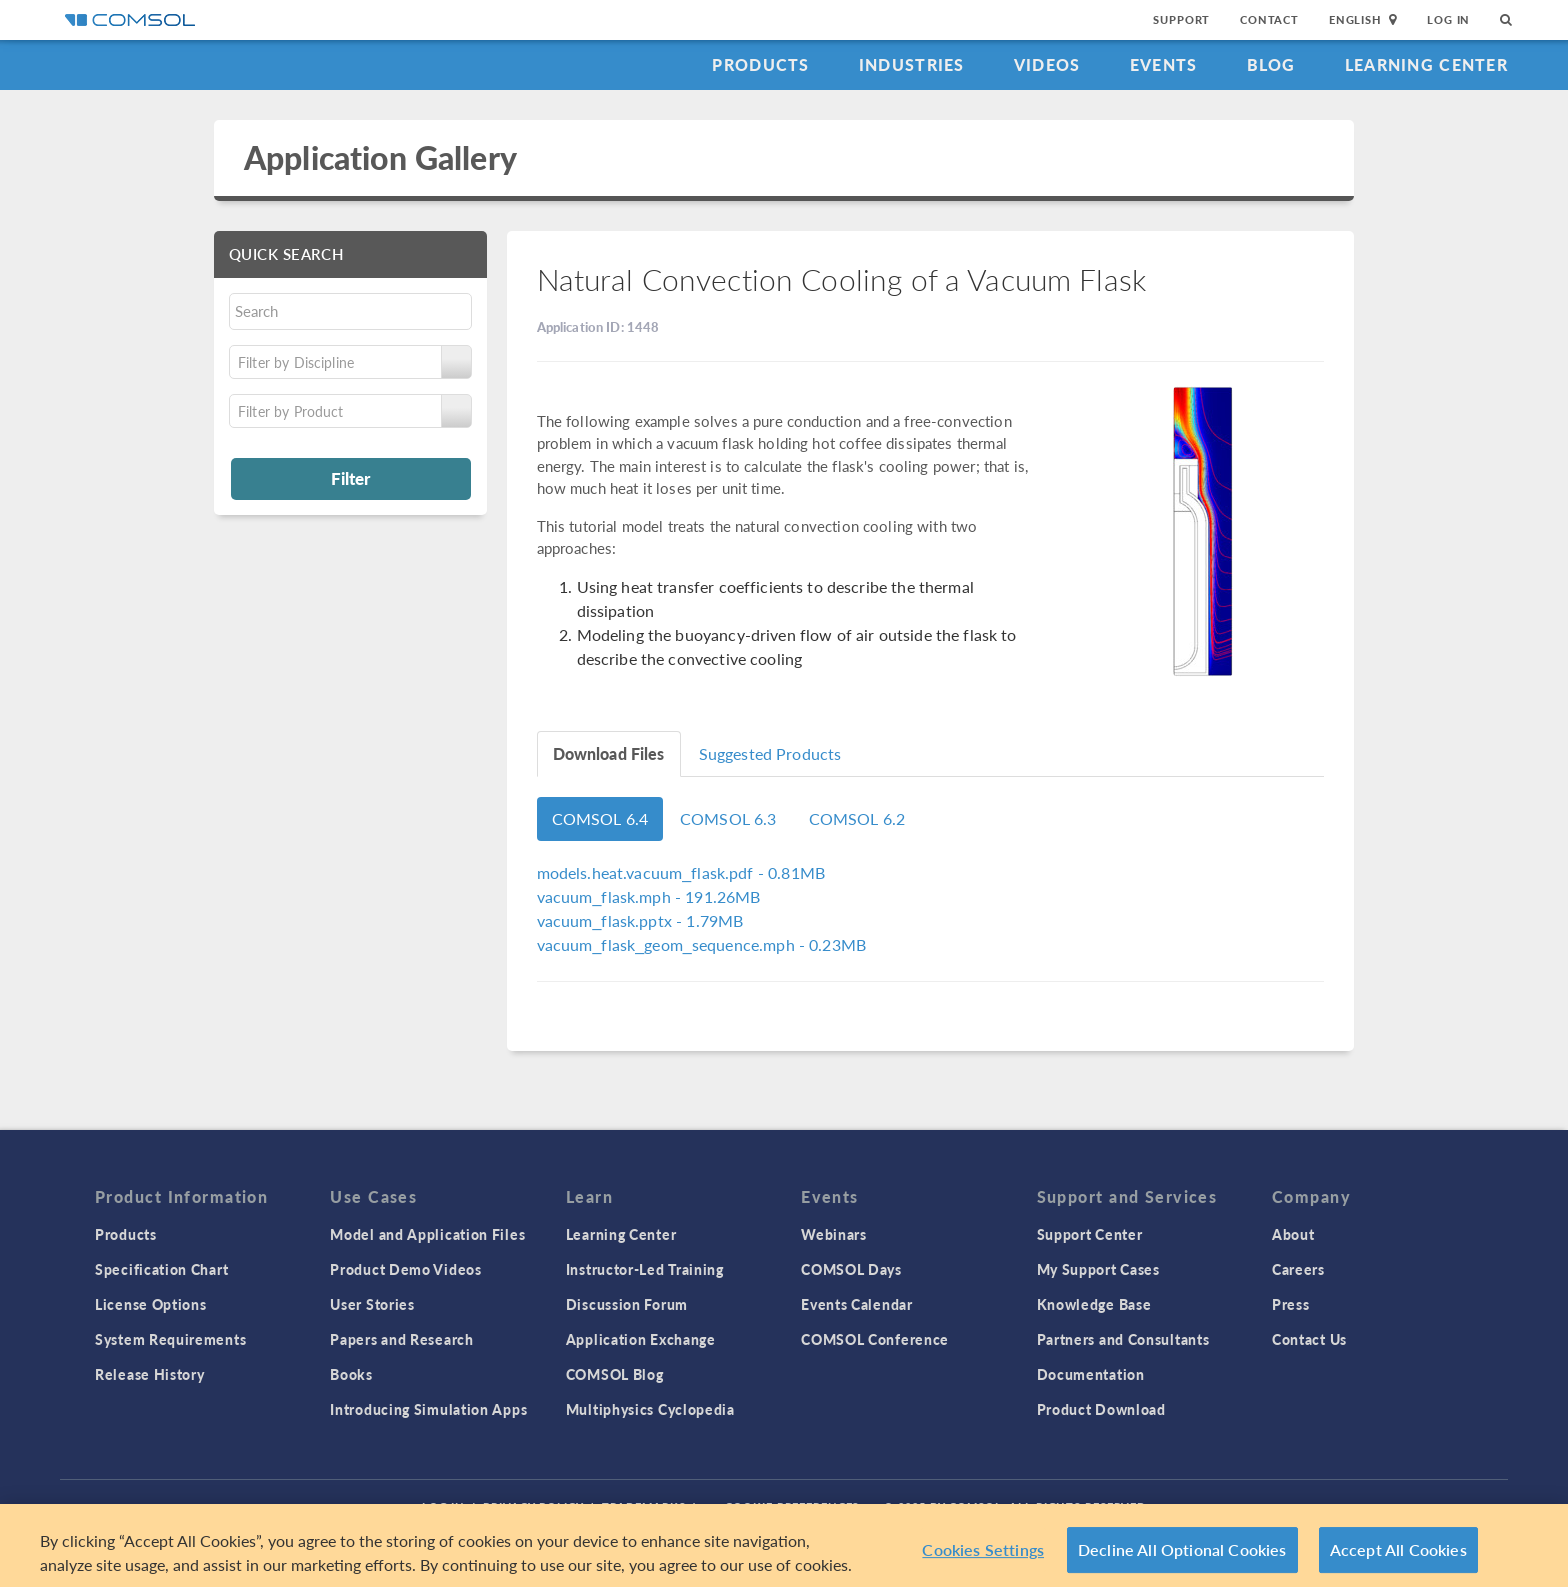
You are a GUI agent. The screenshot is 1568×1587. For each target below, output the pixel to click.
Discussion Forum (627, 1304)
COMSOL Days (851, 1269)
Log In (1448, 19)
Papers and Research (401, 1339)
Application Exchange (641, 1339)
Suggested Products (770, 753)
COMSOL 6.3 (728, 818)
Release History (150, 1374)
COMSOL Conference (875, 1339)
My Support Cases (1098, 1269)
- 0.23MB (702, 944)
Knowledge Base (1094, 1304)
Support (1181, 19)
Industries (912, 64)
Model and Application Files (427, 1234)
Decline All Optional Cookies (1182, 1557)
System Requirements (170, 1339)
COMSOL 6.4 (600, 818)
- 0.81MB (681, 872)
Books (351, 1374)
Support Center (1090, 1234)
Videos (1047, 64)
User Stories (372, 1304)
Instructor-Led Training (645, 1269)
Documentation (1091, 1374)
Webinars (834, 1234)
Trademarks (644, 1506)
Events (1164, 64)
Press (1291, 1304)
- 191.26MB (649, 896)
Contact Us (1309, 1339)
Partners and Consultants (1123, 1339)
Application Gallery (380, 157)
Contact (1269, 19)
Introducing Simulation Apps (428, 1409)
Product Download (1101, 1409)
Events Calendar (857, 1304)
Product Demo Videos (405, 1269)
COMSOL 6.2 (857, 818)
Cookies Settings (983, 1557)
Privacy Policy (533, 1506)
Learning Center (1426, 64)
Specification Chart (161, 1269)
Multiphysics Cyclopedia (650, 1409)
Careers (1298, 1269)
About (1293, 1234)
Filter (350, 478)
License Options (151, 1304)
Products (760, 64)
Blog (1271, 64)
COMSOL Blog (615, 1374)
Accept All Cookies (1398, 1557)
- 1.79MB (640, 920)
